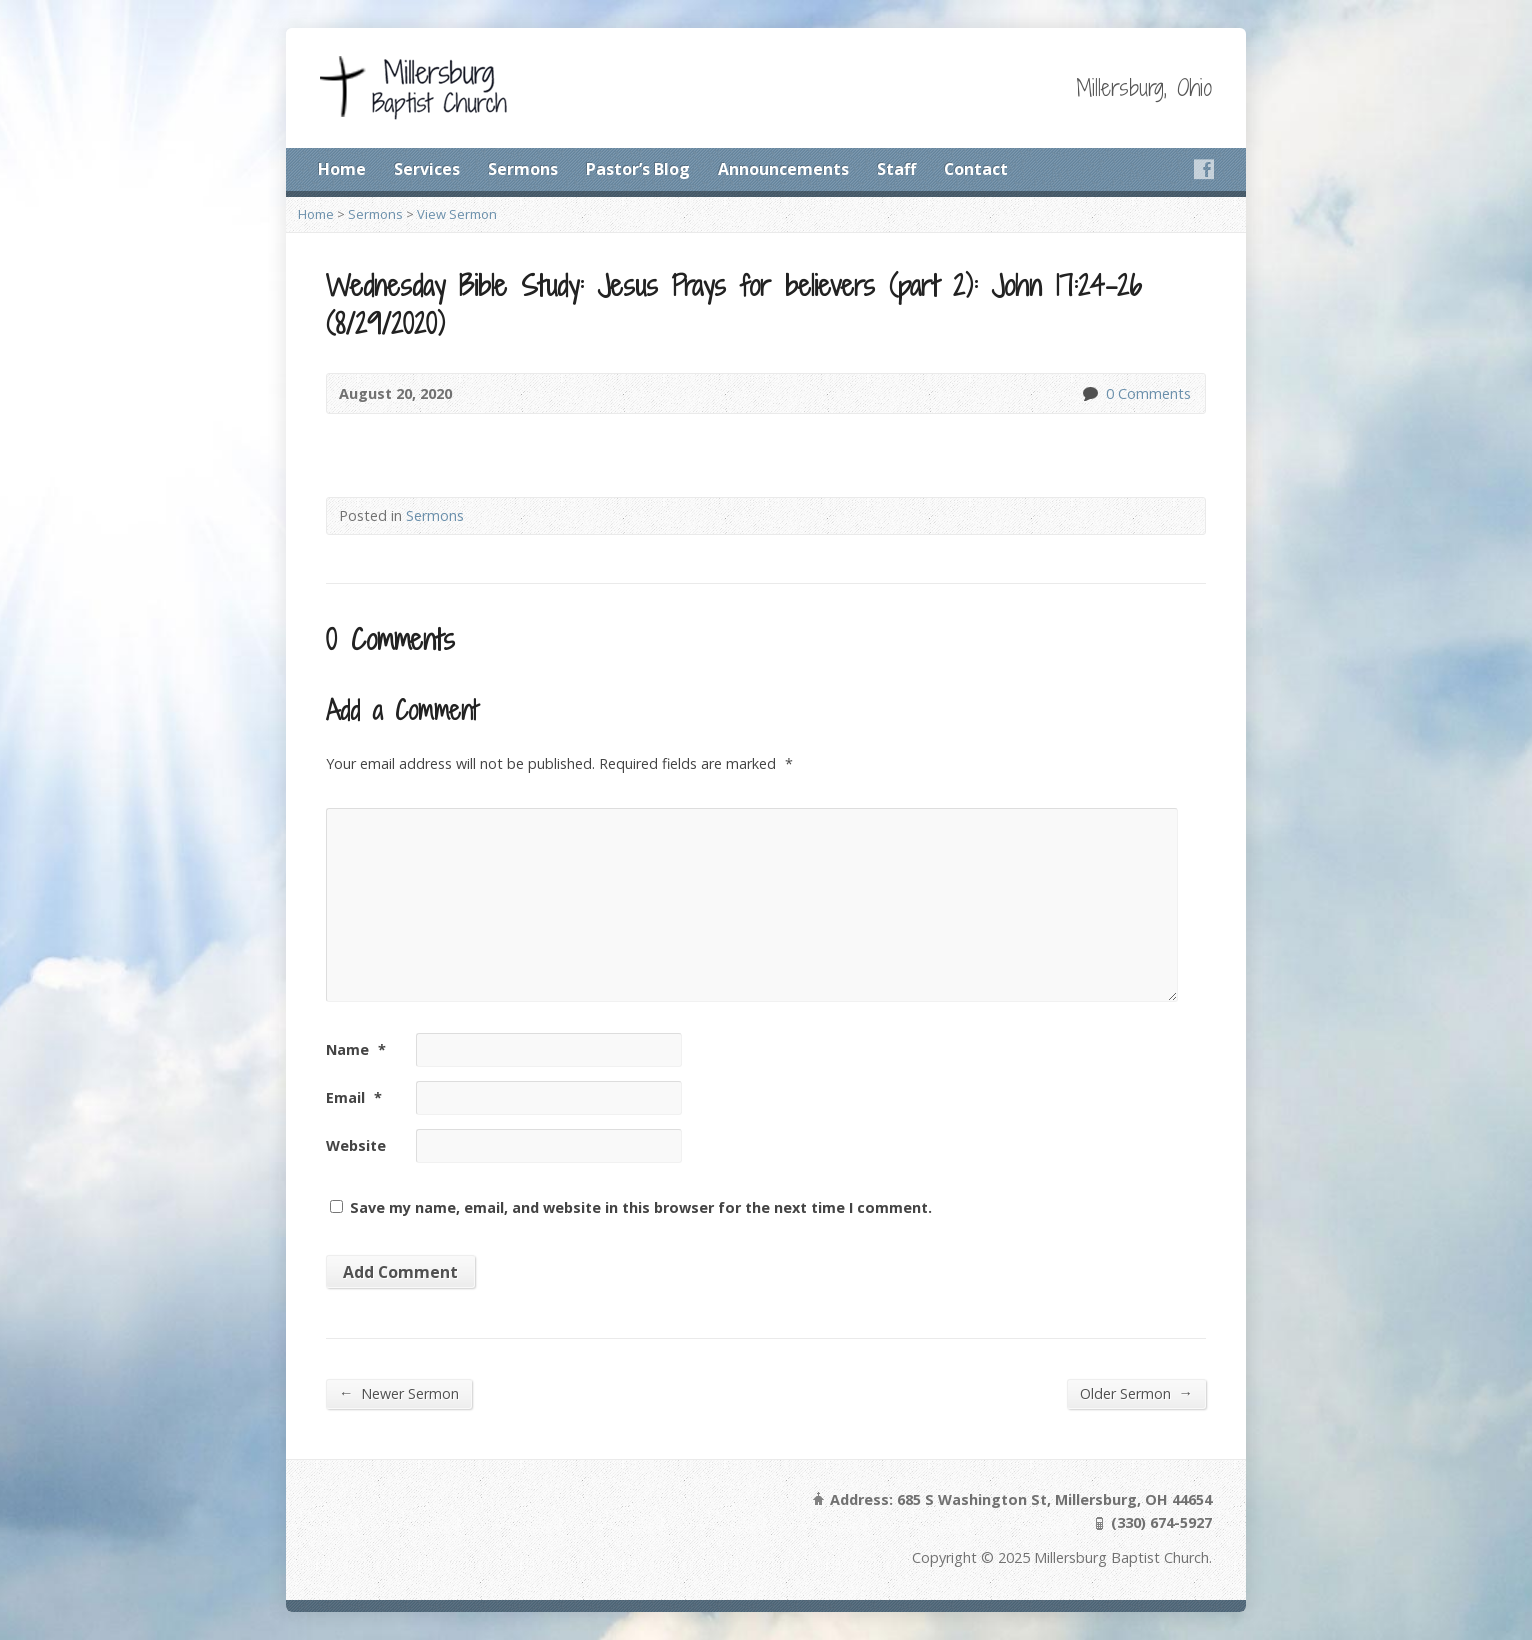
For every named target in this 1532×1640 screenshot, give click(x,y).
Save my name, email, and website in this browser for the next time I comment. (641, 1207)
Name (356, 1049)
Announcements (783, 169)
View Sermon (457, 214)
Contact (976, 169)
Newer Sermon (399, 1393)
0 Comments (1089, 393)
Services (427, 169)
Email (354, 1097)
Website (356, 1145)
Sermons (523, 169)
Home (342, 169)
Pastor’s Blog (638, 169)
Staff (896, 169)
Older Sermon (1136, 1393)
